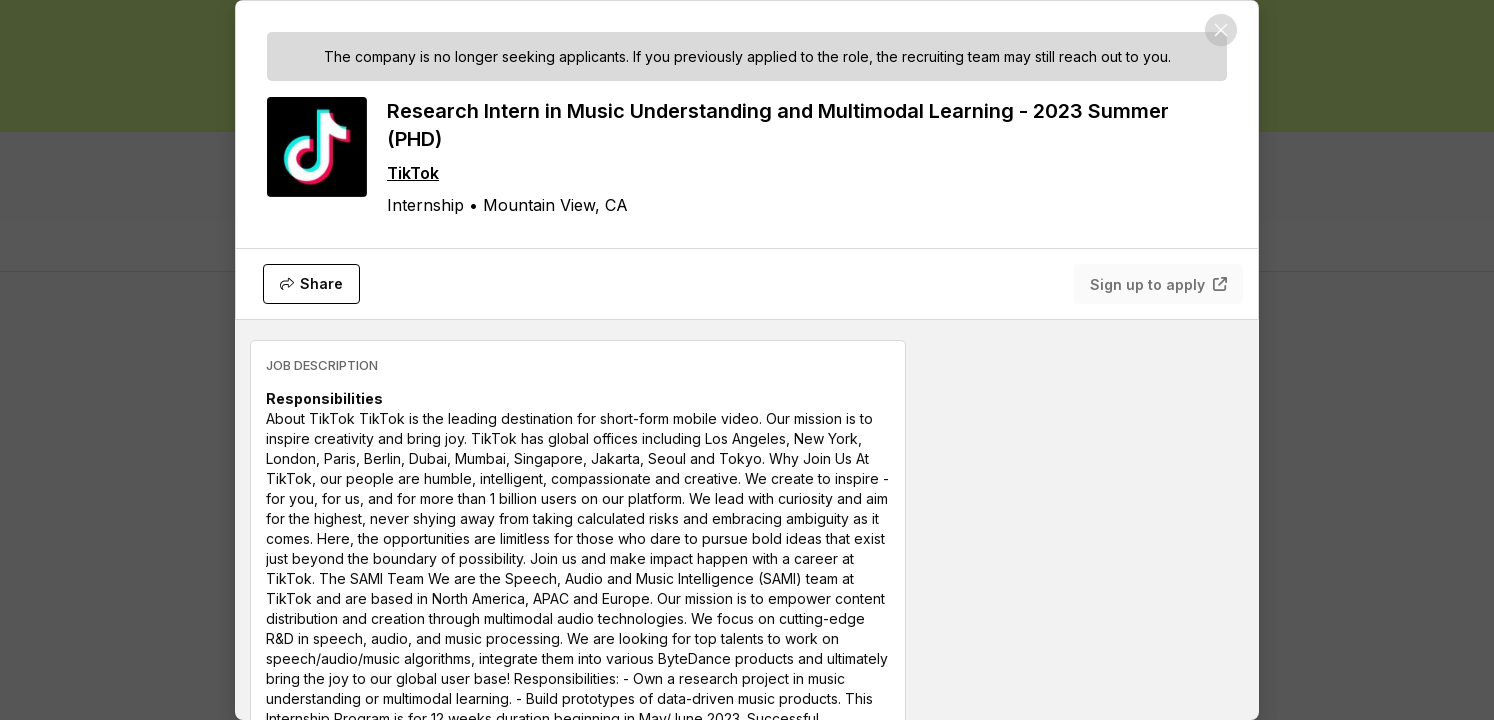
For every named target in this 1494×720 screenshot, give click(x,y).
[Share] (311, 284)
